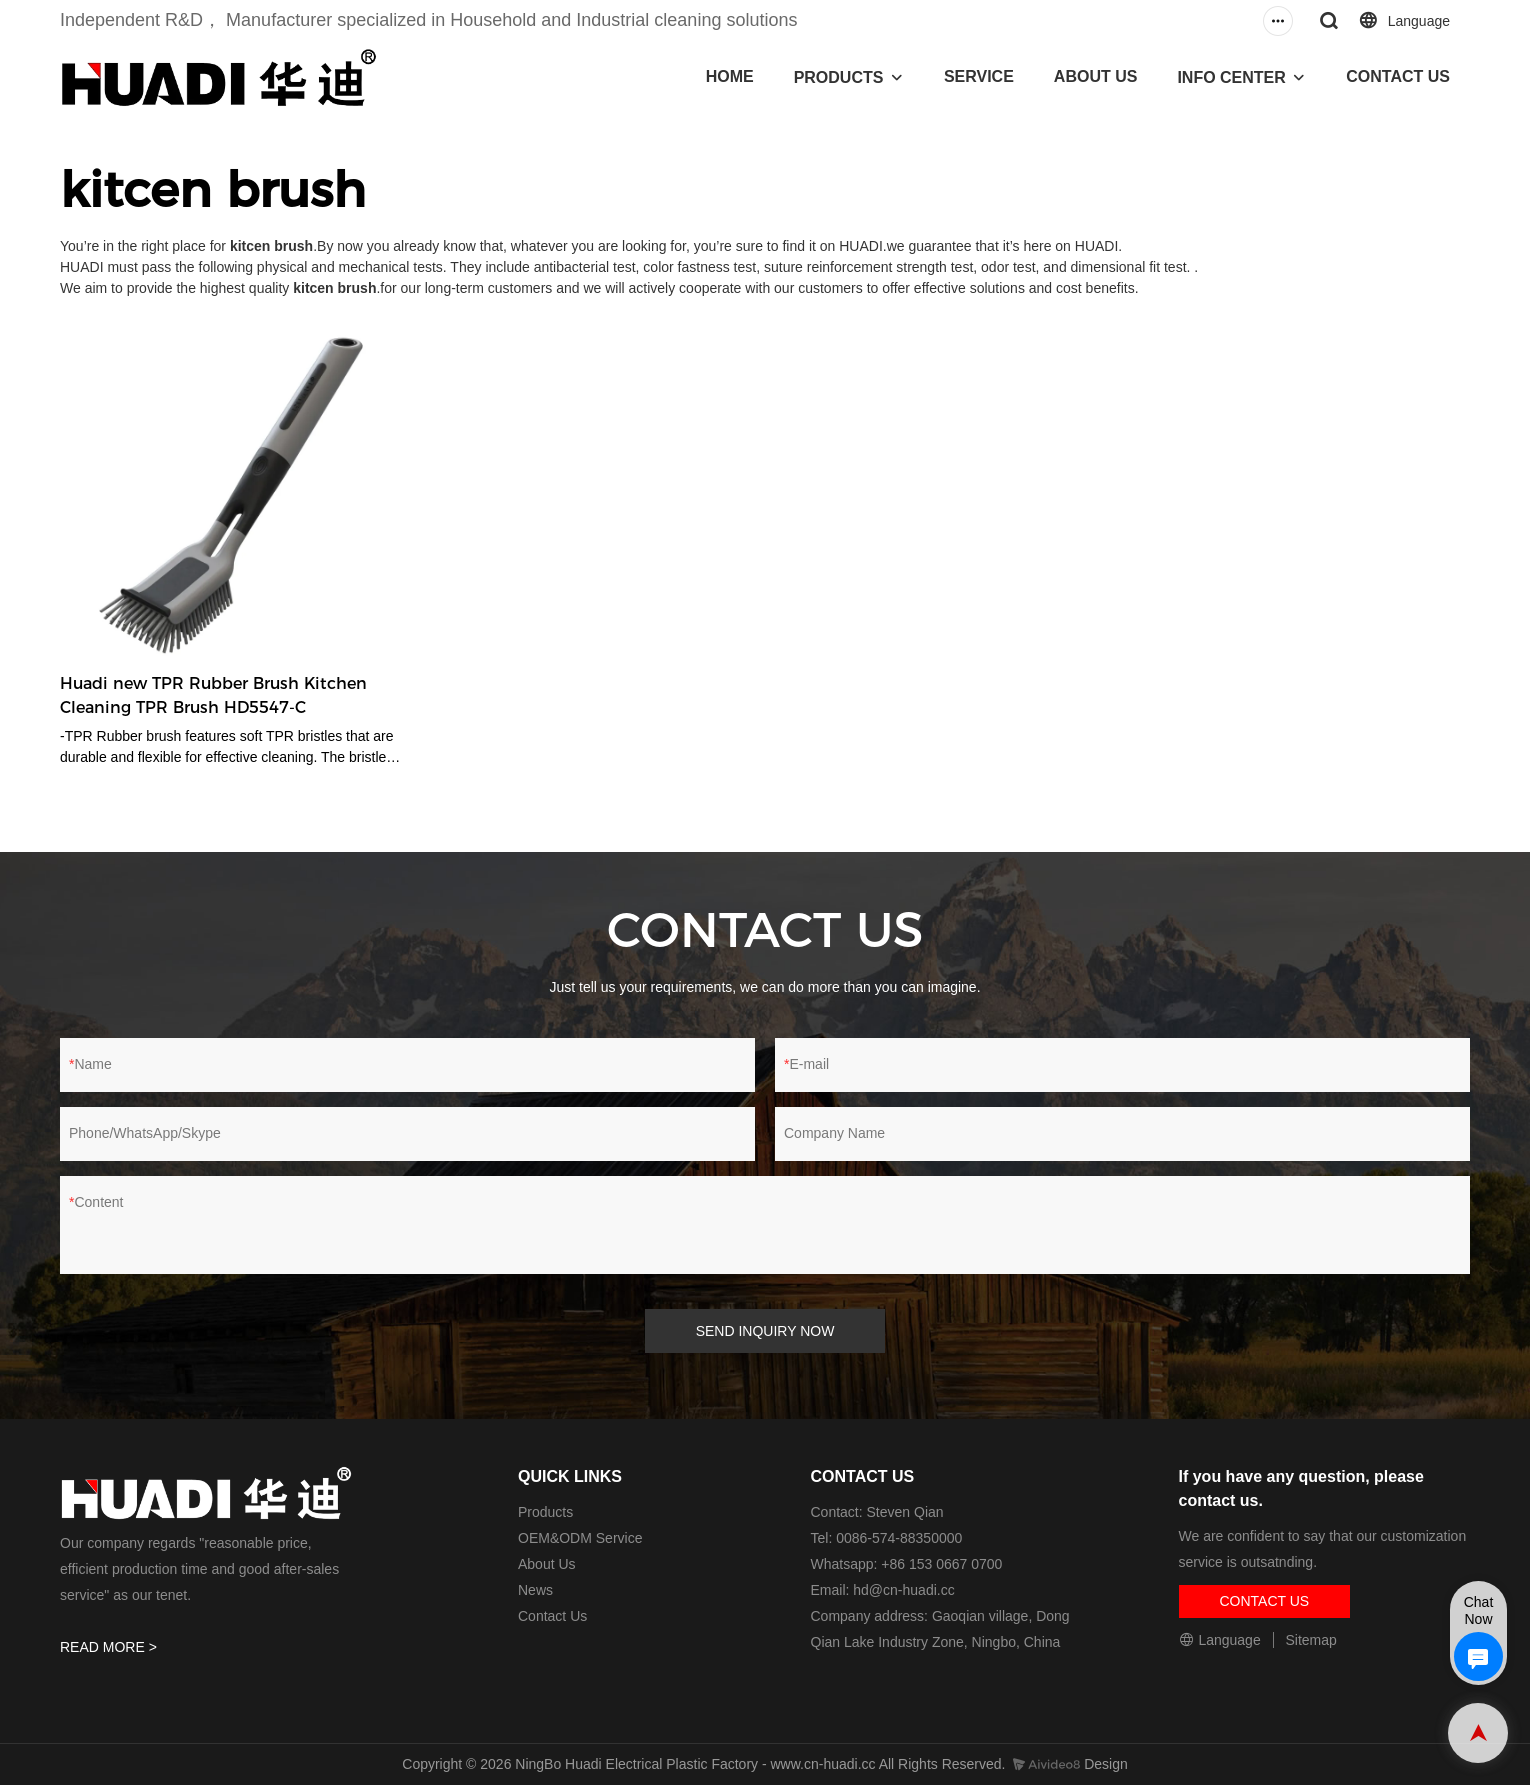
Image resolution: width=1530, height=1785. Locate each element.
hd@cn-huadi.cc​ (903, 1590)
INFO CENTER (1231, 77)
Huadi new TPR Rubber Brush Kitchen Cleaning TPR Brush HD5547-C (213, 695)
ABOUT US (1096, 76)
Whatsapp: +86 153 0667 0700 (907, 1564)
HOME (730, 76)
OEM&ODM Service (580, 1538)
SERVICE (979, 76)
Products (545, 1512)
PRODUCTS (839, 77)
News (535, 1590)
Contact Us (552, 1616)
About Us (547, 1564)
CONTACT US (1398, 76)
